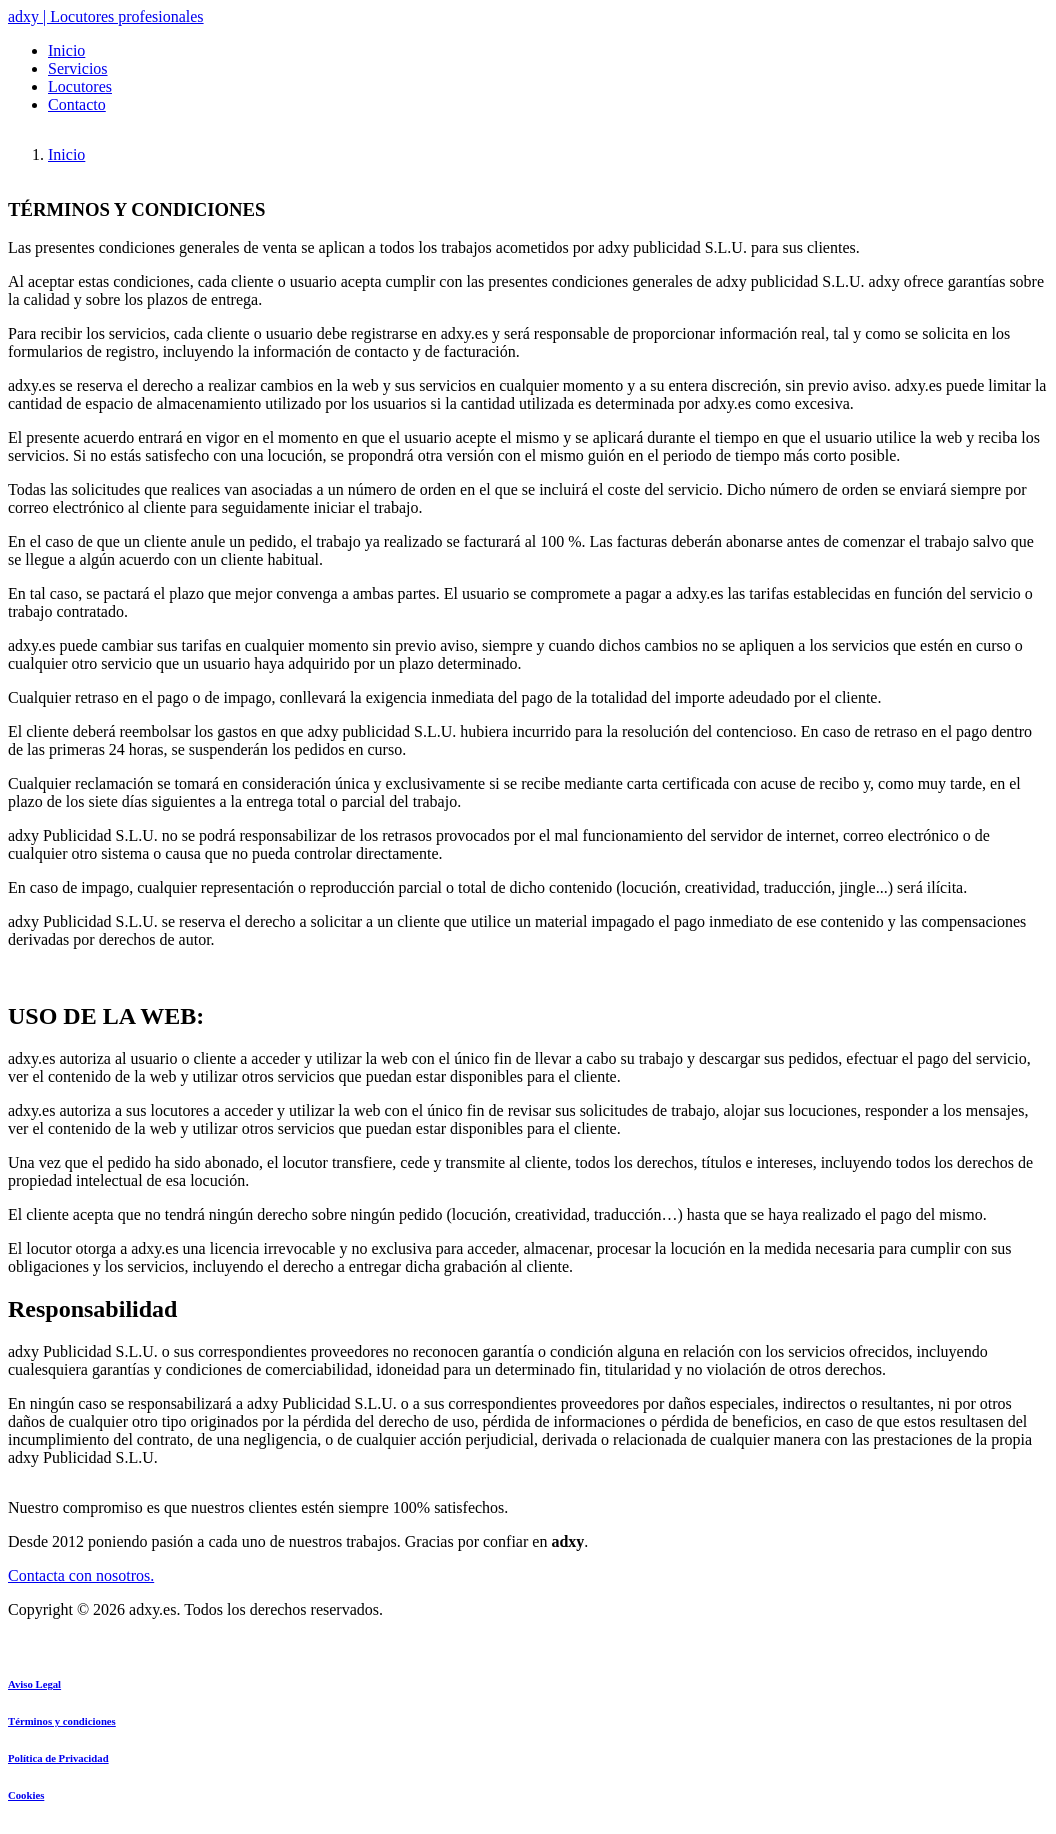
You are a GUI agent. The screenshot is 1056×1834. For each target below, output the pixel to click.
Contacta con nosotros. (81, 1575)
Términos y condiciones (62, 1721)
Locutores (80, 86)
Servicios (78, 68)
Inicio (66, 50)
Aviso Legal (34, 1684)
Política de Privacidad (58, 1758)
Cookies (26, 1795)
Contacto (77, 104)
